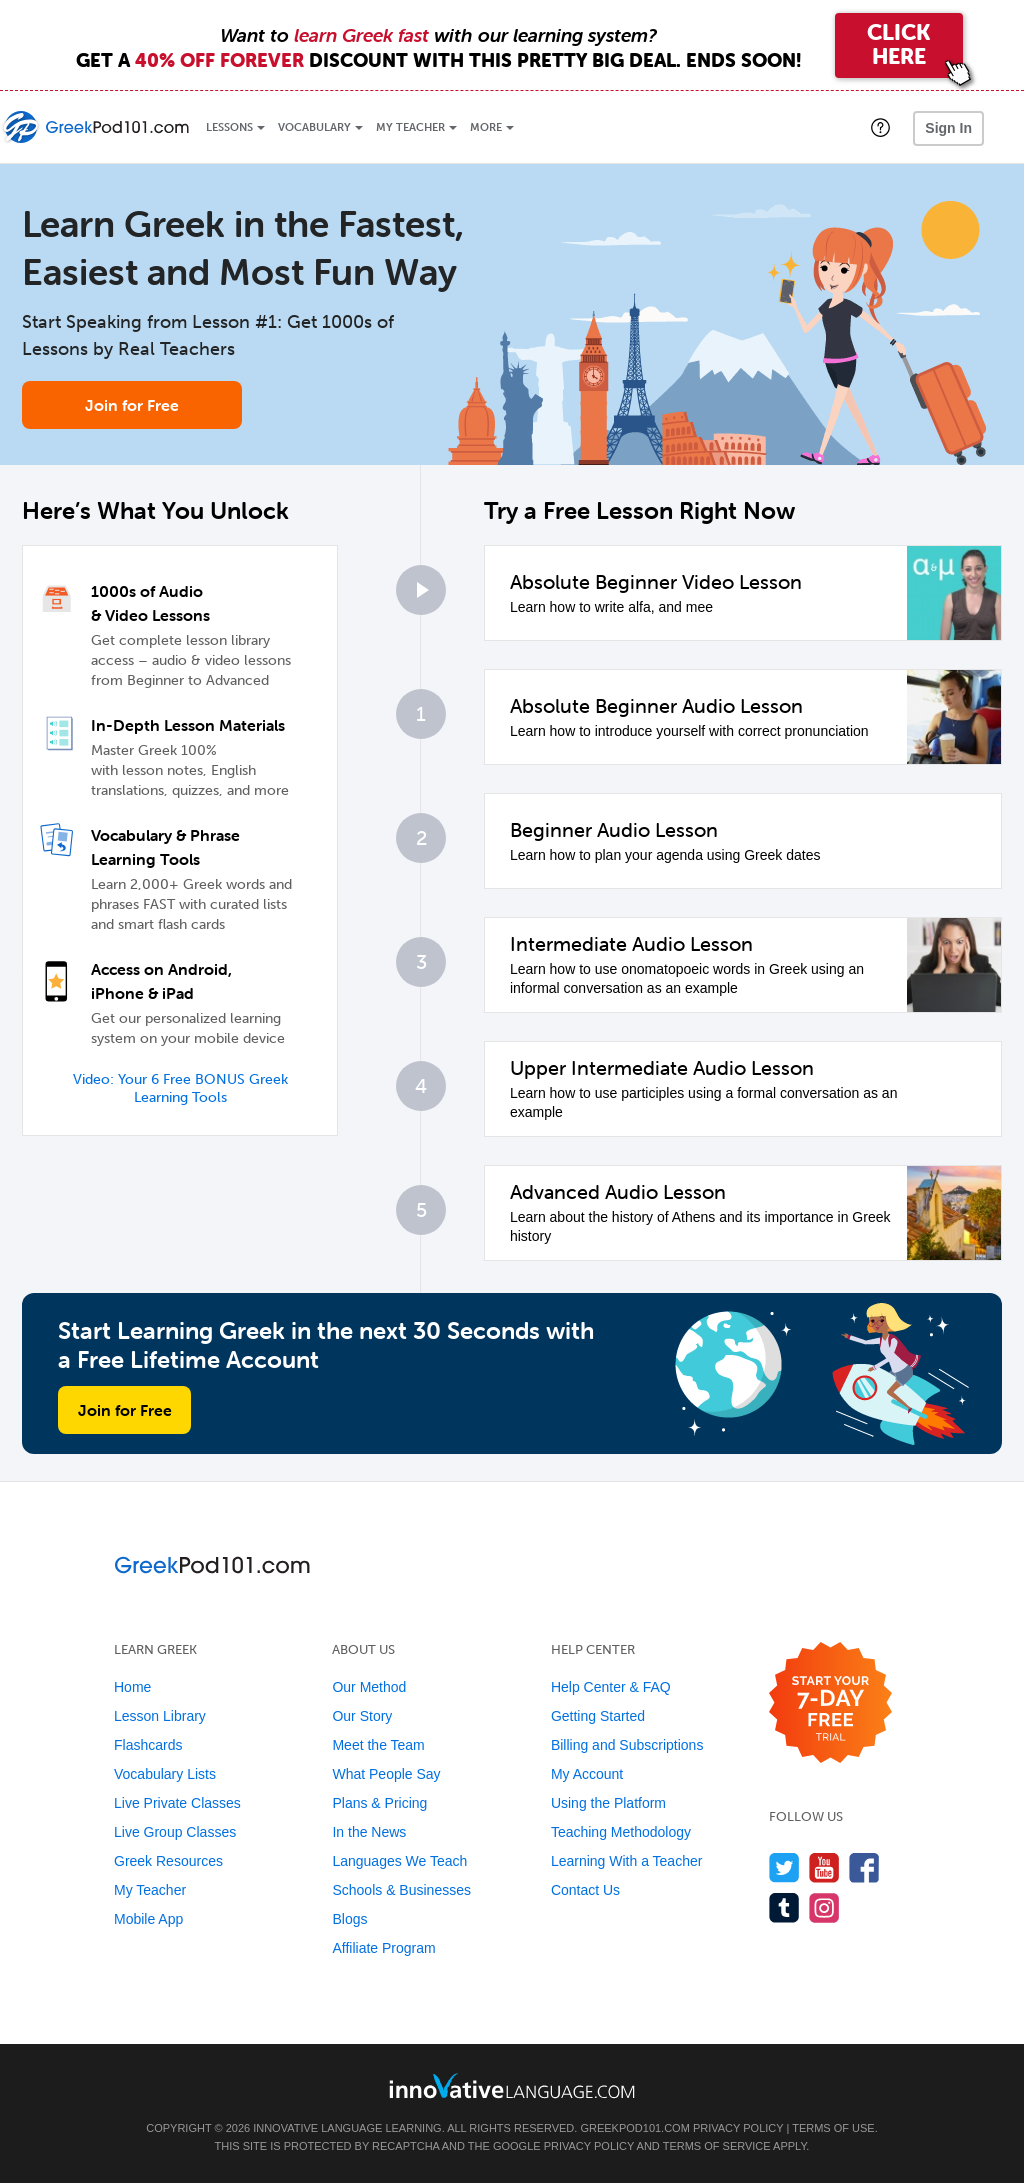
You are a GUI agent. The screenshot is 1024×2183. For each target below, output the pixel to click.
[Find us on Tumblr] (784, 1907)
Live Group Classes (175, 1832)
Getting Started (598, 1716)
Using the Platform (608, 1803)
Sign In (948, 128)
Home (132, 1687)
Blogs (349, 1919)
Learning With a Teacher (627, 1861)
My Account (587, 1774)
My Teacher (410, 127)
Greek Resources (168, 1861)
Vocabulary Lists (165, 1774)
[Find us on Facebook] (864, 1867)
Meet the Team (378, 1745)
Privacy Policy (738, 2128)
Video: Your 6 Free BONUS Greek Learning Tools (180, 1088)
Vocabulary (314, 127)
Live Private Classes (177, 1803)
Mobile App (148, 1919)
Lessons (229, 127)
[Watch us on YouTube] (824, 1867)
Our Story (362, 1716)
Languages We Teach (399, 1861)
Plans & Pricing (379, 1803)
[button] (880, 127)
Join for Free (132, 405)
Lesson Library (160, 1716)
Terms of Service (717, 2146)
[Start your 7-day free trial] (830, 1703)
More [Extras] (486, 127)
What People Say (386, 1774)
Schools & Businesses (401, 1890)
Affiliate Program (383, 1948)
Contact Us (585, 1890)
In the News (369, 1832)
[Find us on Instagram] (824, 1907)
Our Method (369, 1687)
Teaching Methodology (621, 1832)
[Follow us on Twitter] (784, 1867)
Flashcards (148, 1745)
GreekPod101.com (634, 2128)
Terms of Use (833, 2128)
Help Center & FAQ (611, 1687)
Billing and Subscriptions (627, 1745)
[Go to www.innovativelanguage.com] (512, 2085)
